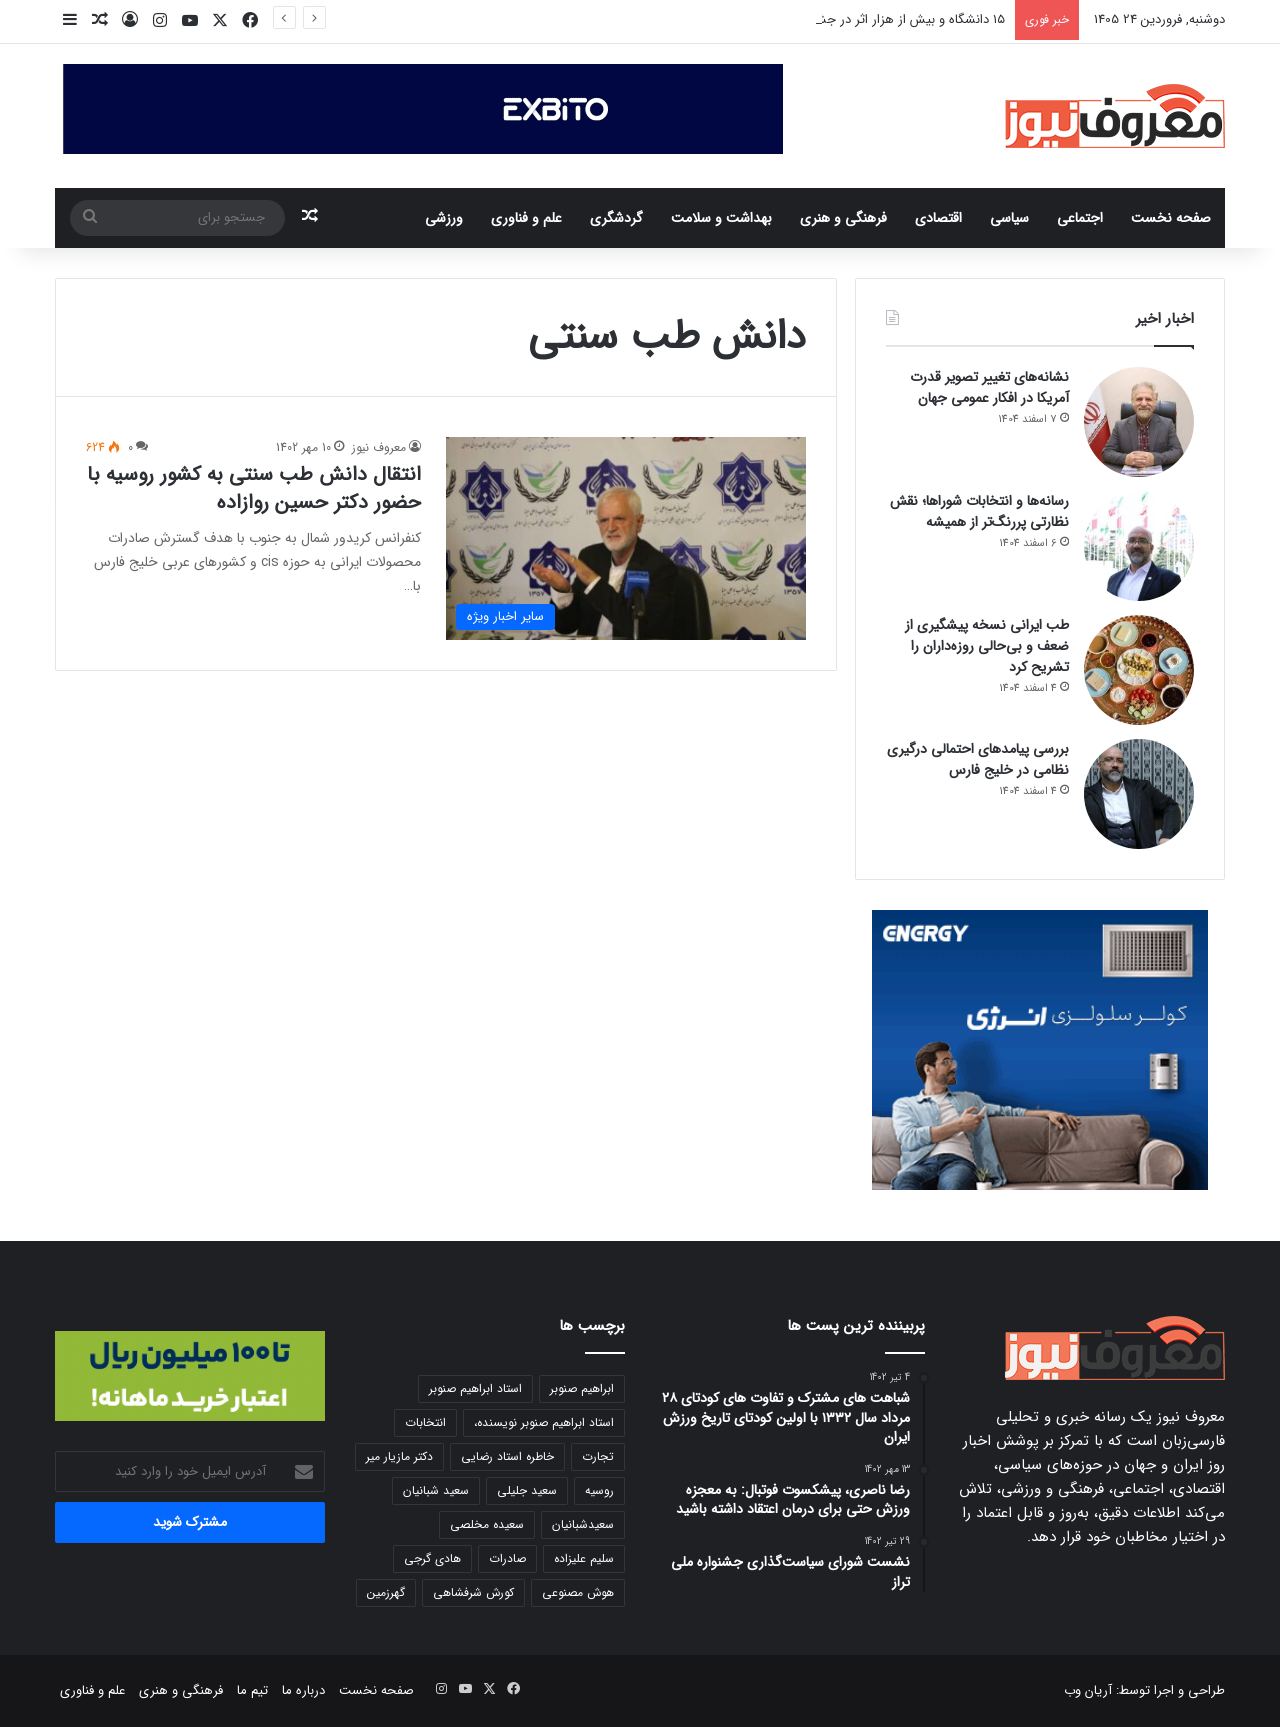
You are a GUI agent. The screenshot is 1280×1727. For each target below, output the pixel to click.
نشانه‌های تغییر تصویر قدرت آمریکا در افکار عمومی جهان (989, 387)
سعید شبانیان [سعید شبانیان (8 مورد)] (436, 1490)
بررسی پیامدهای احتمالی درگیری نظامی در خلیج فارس (978, 759)
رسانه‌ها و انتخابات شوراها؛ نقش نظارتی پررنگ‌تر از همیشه (979, 511)
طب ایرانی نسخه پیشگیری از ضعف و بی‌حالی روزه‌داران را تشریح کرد (987, 646)
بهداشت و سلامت (721, 218)
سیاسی (1009, 218)
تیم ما (252, 1690)
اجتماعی (1080, 218)
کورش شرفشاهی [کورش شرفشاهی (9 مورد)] (473, 1592)
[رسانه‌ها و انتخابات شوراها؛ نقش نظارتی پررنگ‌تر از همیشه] (1139, 546)
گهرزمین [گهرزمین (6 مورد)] (386, 1592)
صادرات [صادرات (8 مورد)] (507, 1558)
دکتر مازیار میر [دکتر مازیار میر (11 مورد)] (399, 1456)
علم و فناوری (526, 218)
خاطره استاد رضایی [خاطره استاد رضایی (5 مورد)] (507, 1456)
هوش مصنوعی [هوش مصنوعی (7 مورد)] (578, 1592)
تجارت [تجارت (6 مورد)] (598, 1456)
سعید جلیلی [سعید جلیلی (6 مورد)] (527, 1490)
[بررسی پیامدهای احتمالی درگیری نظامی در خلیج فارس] (1139, 794)
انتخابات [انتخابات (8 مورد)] (425, 1422)
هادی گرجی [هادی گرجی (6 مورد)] (432, 1558)
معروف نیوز (379, 447)
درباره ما (303, 1690)
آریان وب (1088, 1690)
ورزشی (444, 218)
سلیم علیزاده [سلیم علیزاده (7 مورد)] (584, 1558)
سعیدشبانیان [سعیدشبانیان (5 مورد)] (583, 1524)
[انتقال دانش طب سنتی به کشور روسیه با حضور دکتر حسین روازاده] (626, 538)
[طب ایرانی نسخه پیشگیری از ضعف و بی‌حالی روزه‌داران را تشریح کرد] (1139, 670)
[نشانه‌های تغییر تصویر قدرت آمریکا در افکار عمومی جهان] (1139, 422)
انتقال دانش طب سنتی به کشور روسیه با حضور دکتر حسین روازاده (254, 488)
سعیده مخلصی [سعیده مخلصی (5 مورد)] (487, 1524)
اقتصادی (938, 218)
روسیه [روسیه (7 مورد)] (599, 1490)
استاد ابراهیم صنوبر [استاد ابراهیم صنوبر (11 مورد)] (475, 1388)
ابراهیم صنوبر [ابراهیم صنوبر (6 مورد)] (582, 1388)
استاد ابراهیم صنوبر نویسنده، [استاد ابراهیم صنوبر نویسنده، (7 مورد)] (544, 1422)
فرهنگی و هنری (843, 218)
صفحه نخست (1171, 218)
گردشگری (616, 218)
